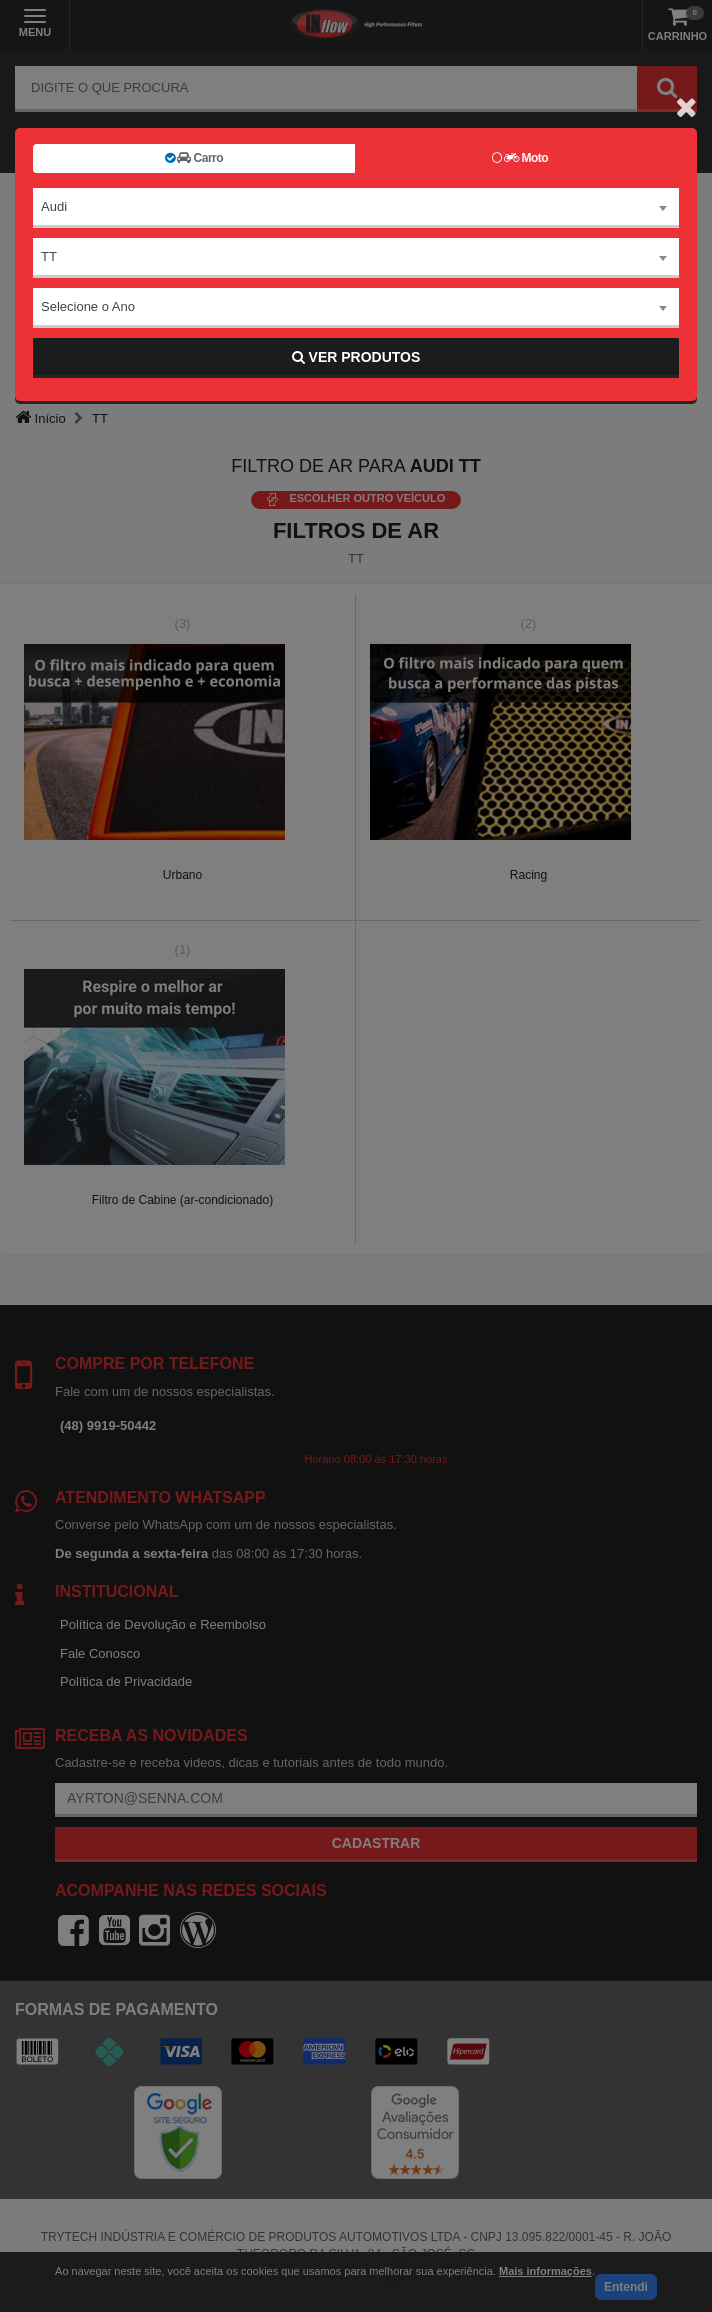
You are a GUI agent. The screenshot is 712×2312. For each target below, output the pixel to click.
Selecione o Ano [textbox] (88, 306)
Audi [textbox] (54, 206)
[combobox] (356, 208)
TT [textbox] (49, 256)
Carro (194, 158)
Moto (520, 158)
